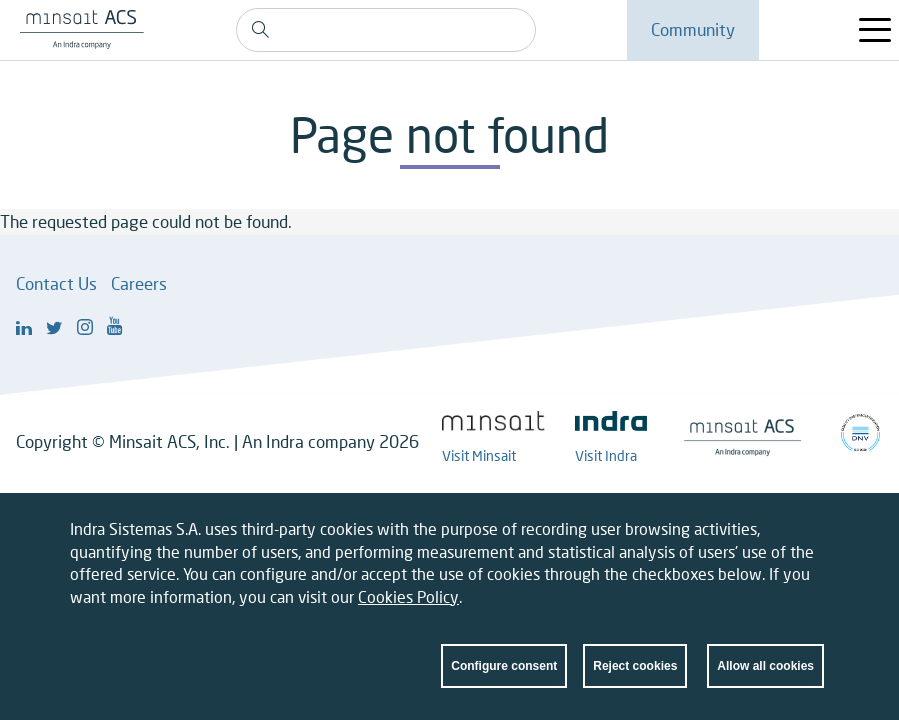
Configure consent (504, 668)
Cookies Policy (408, 598)
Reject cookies (635, 668)
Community (693, 29)
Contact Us (56, 283)
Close (809, 535)
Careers (139, 283)
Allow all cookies (765, 668)
